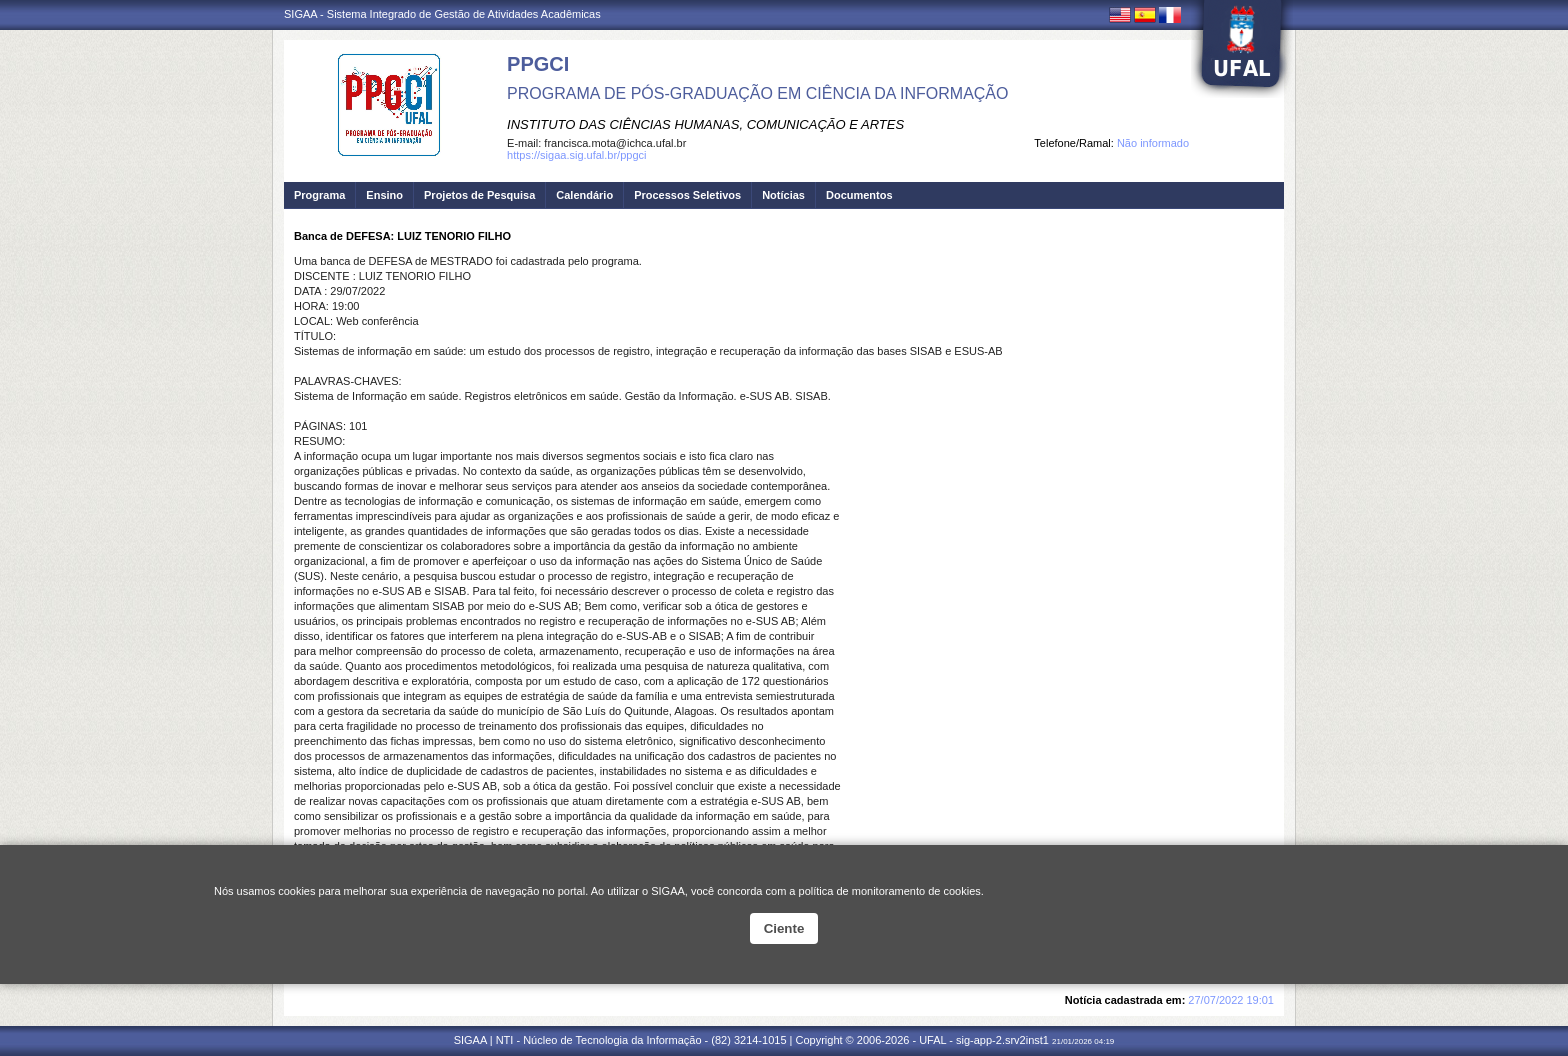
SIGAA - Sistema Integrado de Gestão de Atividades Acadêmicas (442, 14)
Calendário (584, 195)
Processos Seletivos (687, 195)
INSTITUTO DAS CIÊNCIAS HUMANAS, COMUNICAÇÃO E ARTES (705, 124)
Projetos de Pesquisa (479, 195)
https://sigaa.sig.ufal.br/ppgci (576, 155)
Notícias (783, 195)
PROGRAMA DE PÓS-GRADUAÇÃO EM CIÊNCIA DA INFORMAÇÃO (757, 93)
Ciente (784, 928)
